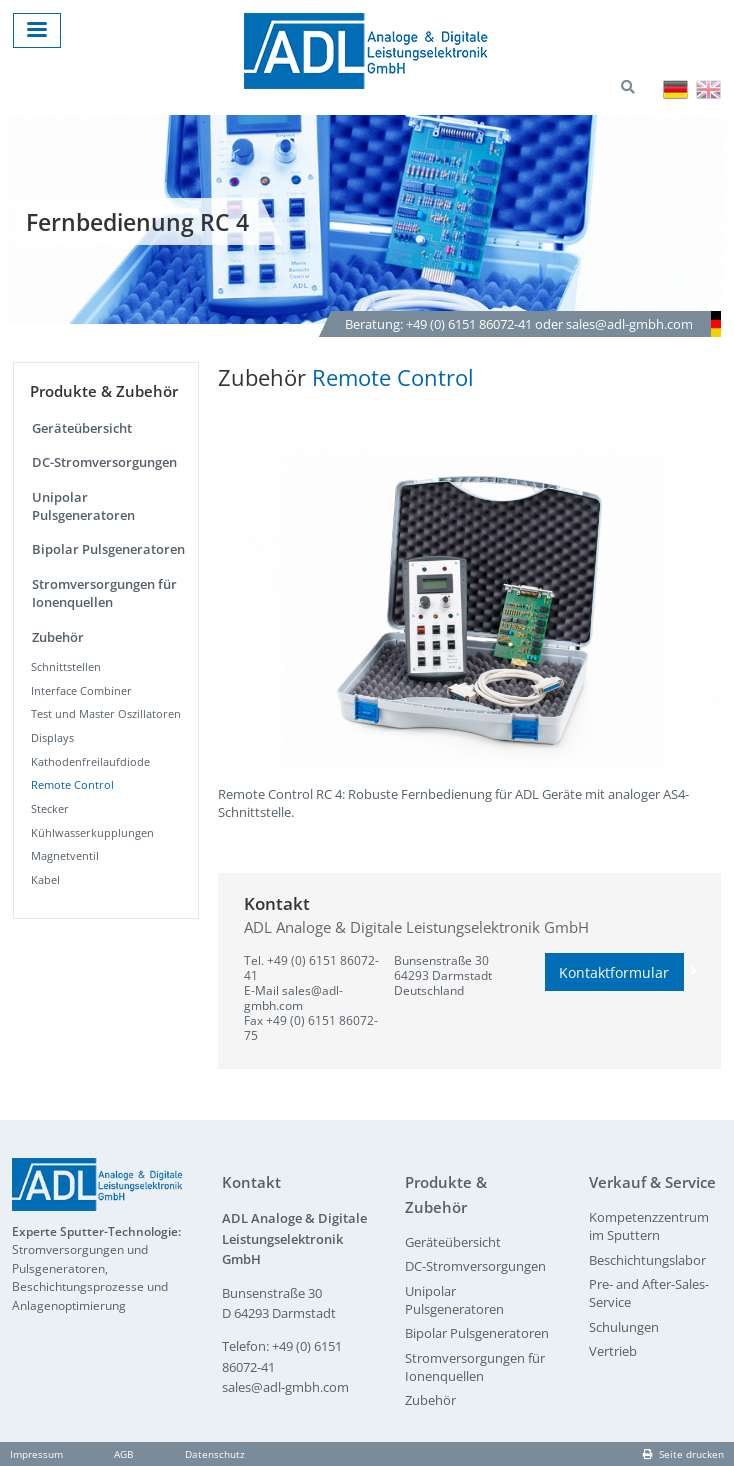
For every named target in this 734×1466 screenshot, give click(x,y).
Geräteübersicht (82, 428)
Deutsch (675, 89)
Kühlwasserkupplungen (92, 832)
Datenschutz (215, 1454)
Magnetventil (65, 855)
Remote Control (72, 784)
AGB (123, 1454)
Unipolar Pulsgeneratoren (83, 506)
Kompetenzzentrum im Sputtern (649, 1226)
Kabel (45, 879)
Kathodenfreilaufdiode (90, 761)
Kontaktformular (621, 972)
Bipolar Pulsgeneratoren (108, 549)
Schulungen (624, 1327)
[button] (469, 612)
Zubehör (58, 637)
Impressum (36, 1454)
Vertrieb (613, 1351)
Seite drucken (683, 1454)
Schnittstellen (66, 666)
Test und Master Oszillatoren (106, 713)
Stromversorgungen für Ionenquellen (104, 593)
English (708, 89)
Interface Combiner (81, 690)
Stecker (50, 808)
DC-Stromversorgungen (104, 462)
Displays (52, 737)
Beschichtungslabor (647, 1260)
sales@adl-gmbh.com (293, 998)
